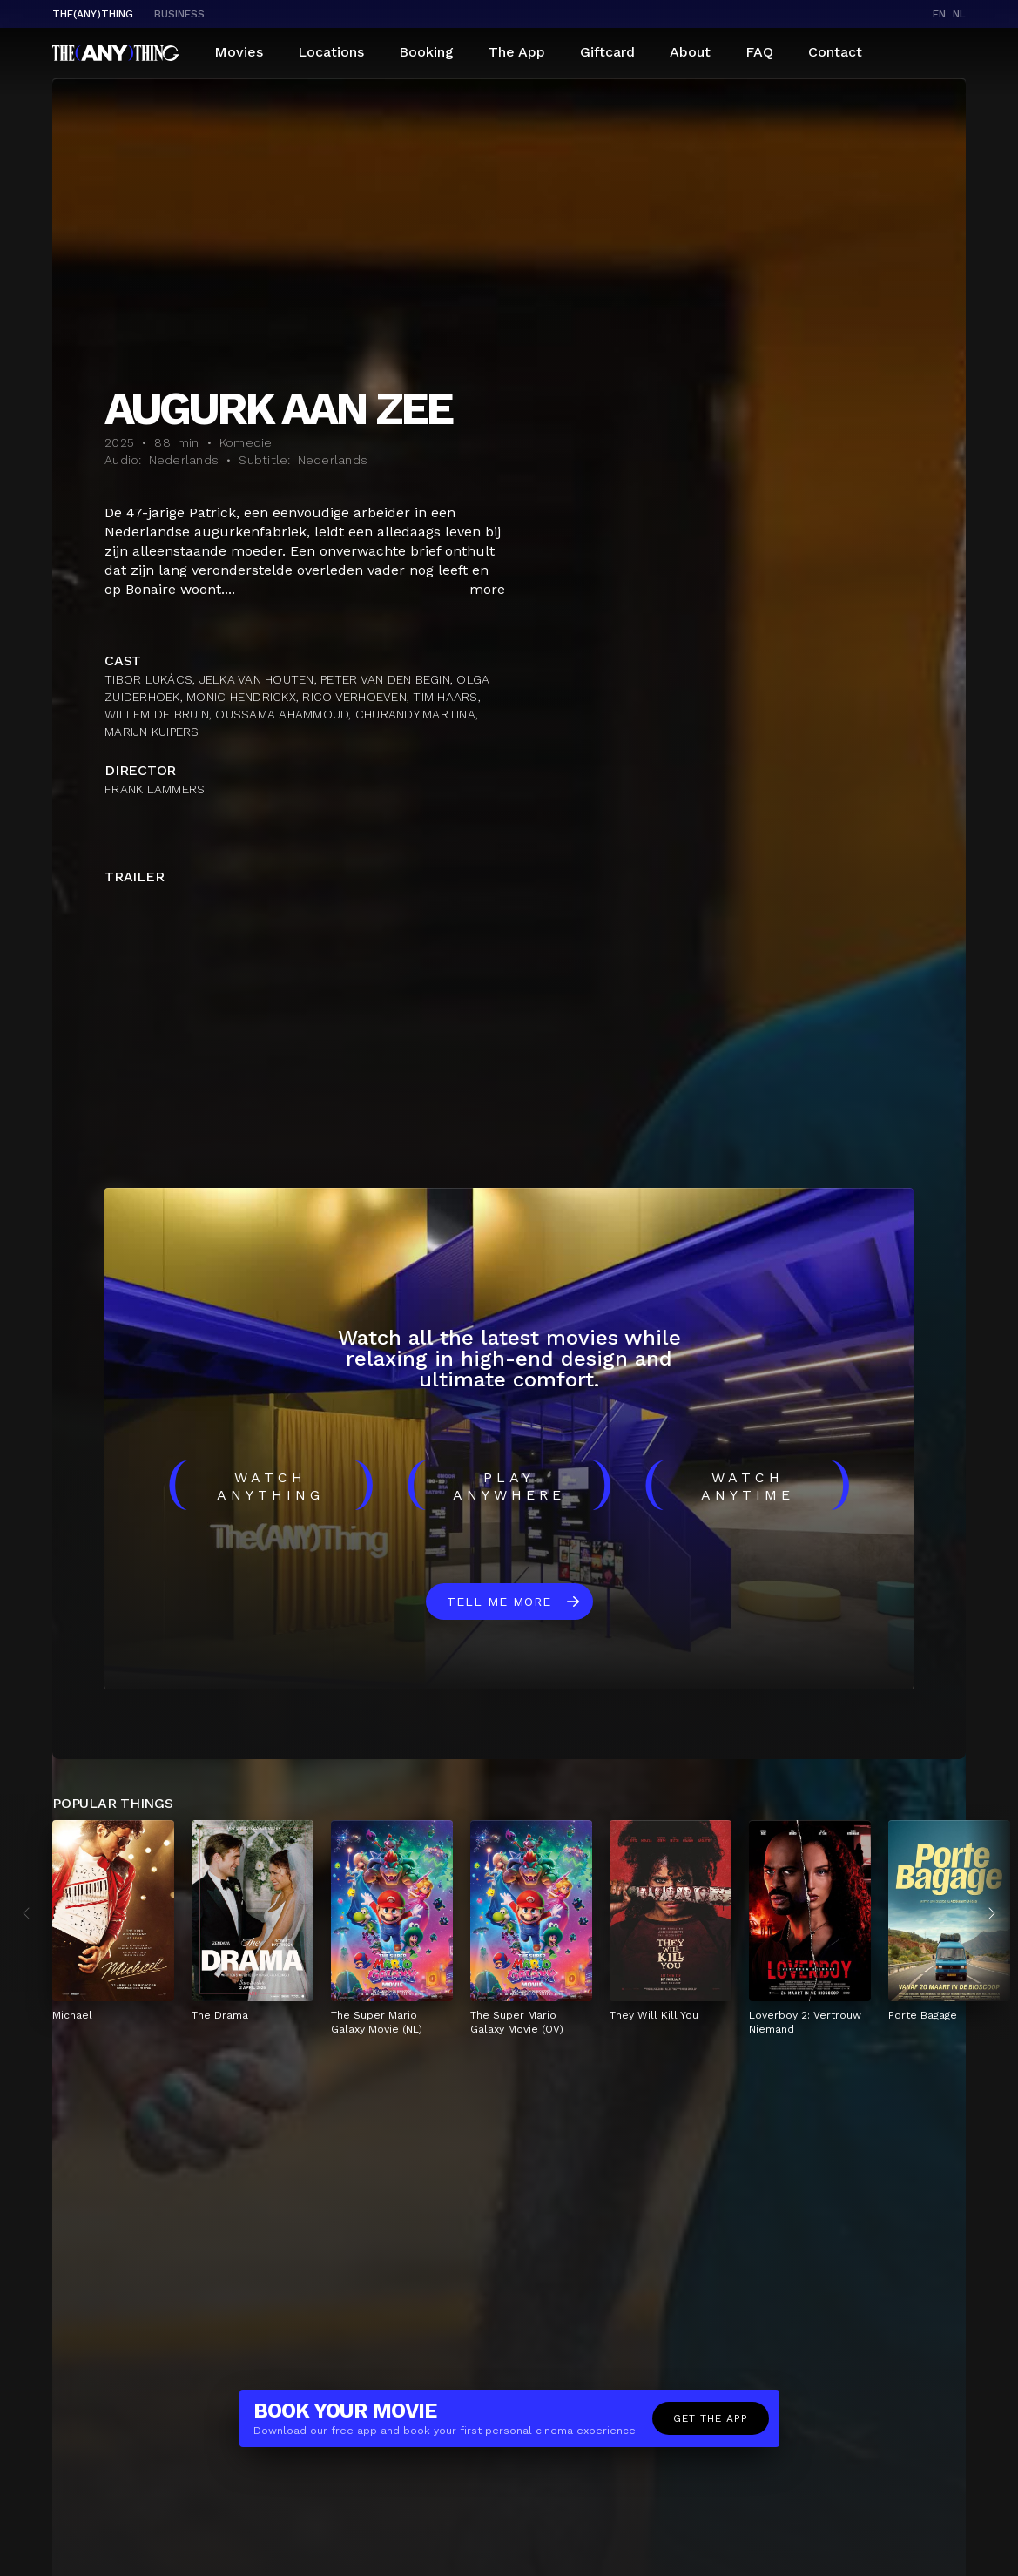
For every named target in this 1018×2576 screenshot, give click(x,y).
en (939, 14)
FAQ (759, 52)
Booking (426, 52)
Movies (238, 52)
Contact (835, 52)
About (690, 52)
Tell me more (499, 1601)
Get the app (710, 2418)
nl (959, 14)
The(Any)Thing (92, 14)
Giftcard (607, 52)
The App (517, 52)
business (179, 14)
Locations (331, 52)
